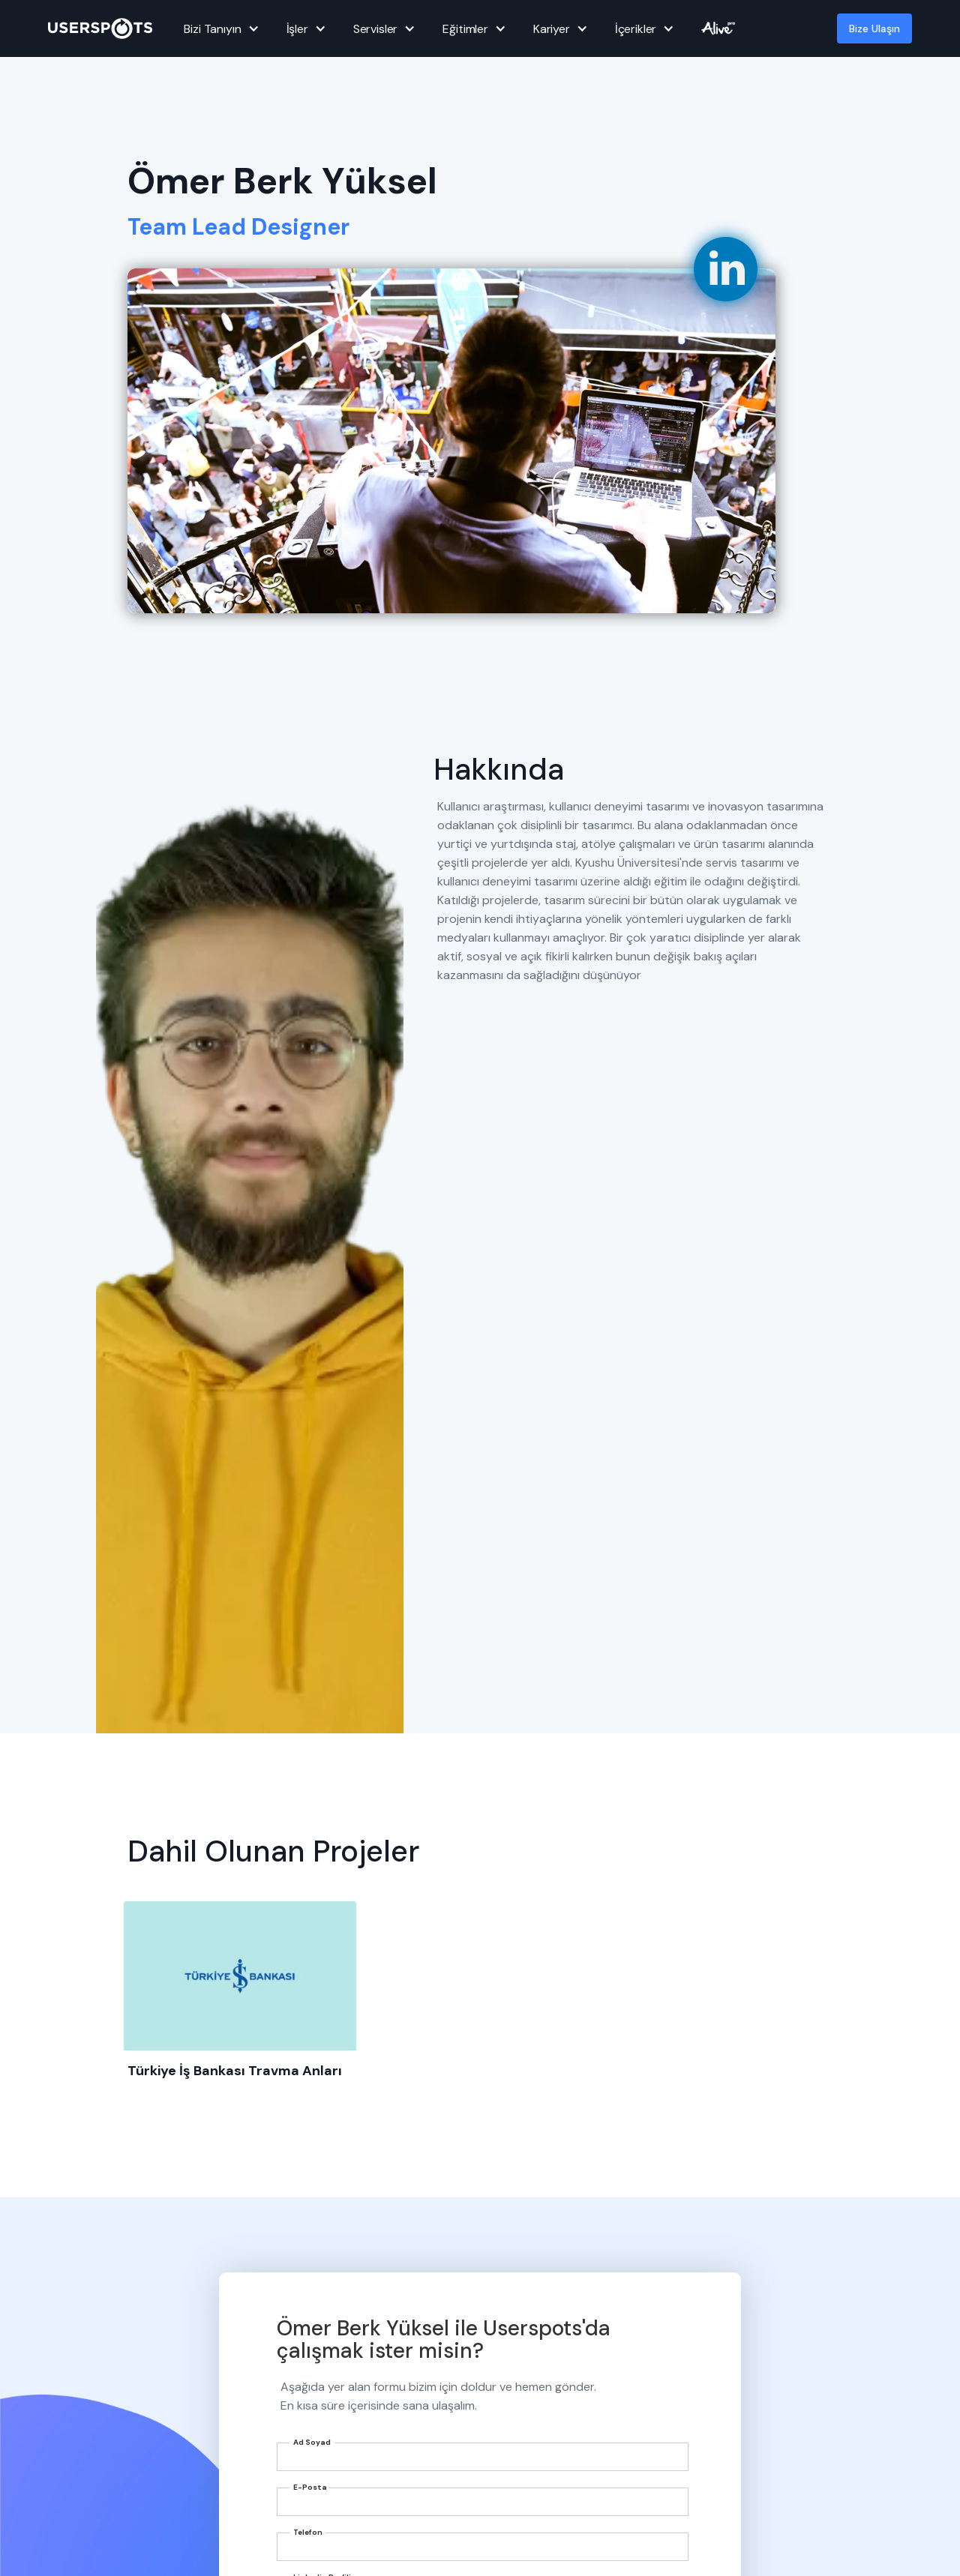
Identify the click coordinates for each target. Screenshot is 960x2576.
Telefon (307, 2532)
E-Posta (310, 2487)
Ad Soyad (312, 2442)
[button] (219, 28)
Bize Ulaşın (874, 28)
